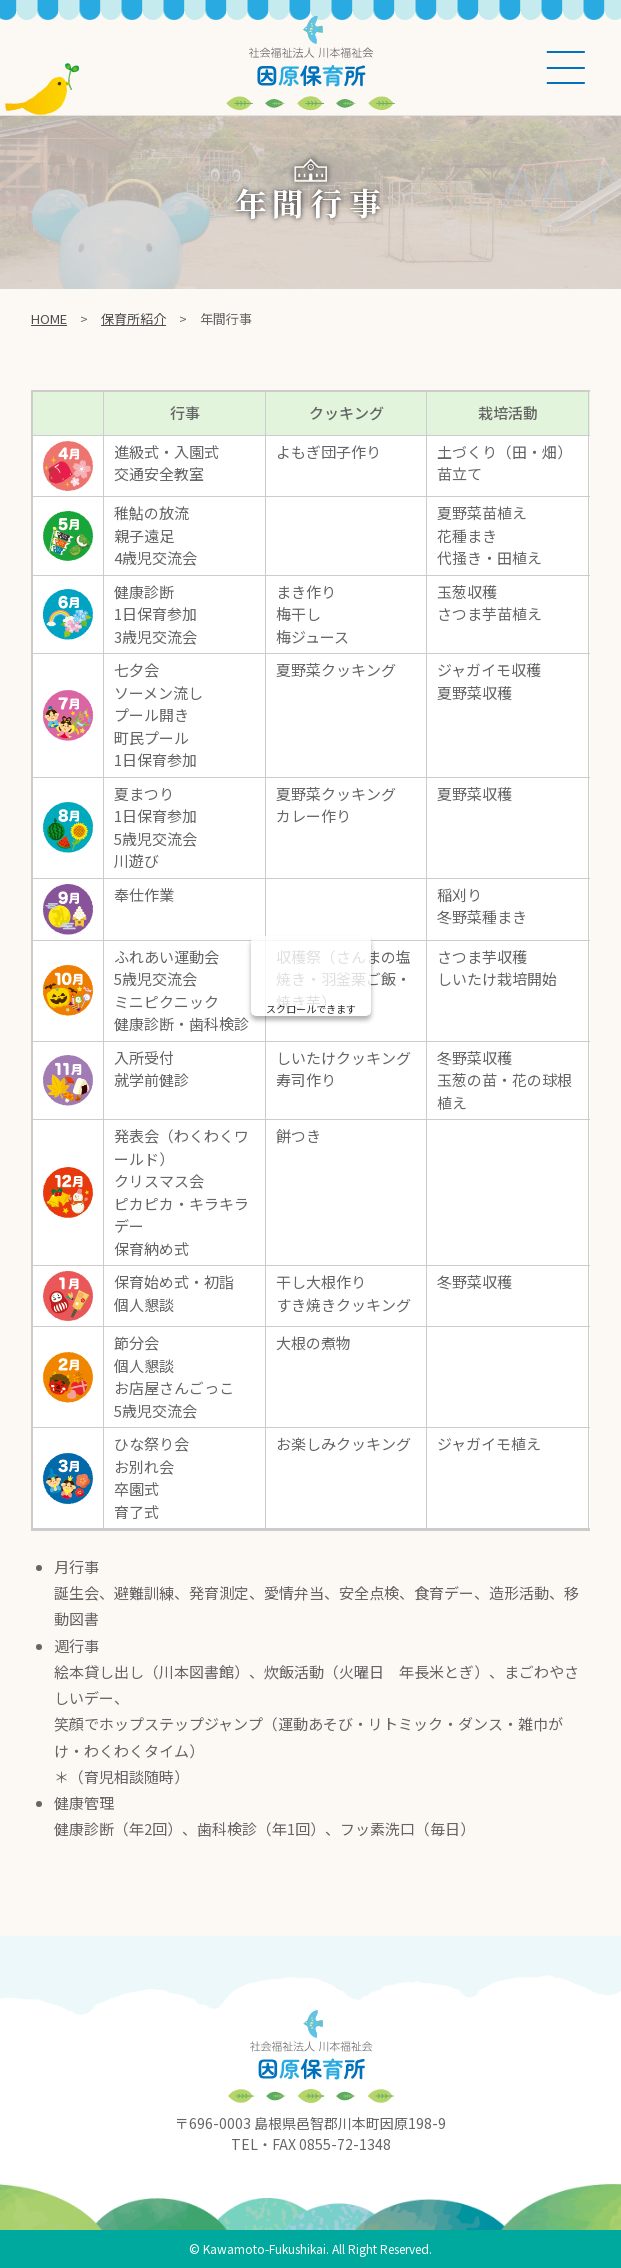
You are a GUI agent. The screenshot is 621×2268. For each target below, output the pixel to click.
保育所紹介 (133, 318)
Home (49, 318)
